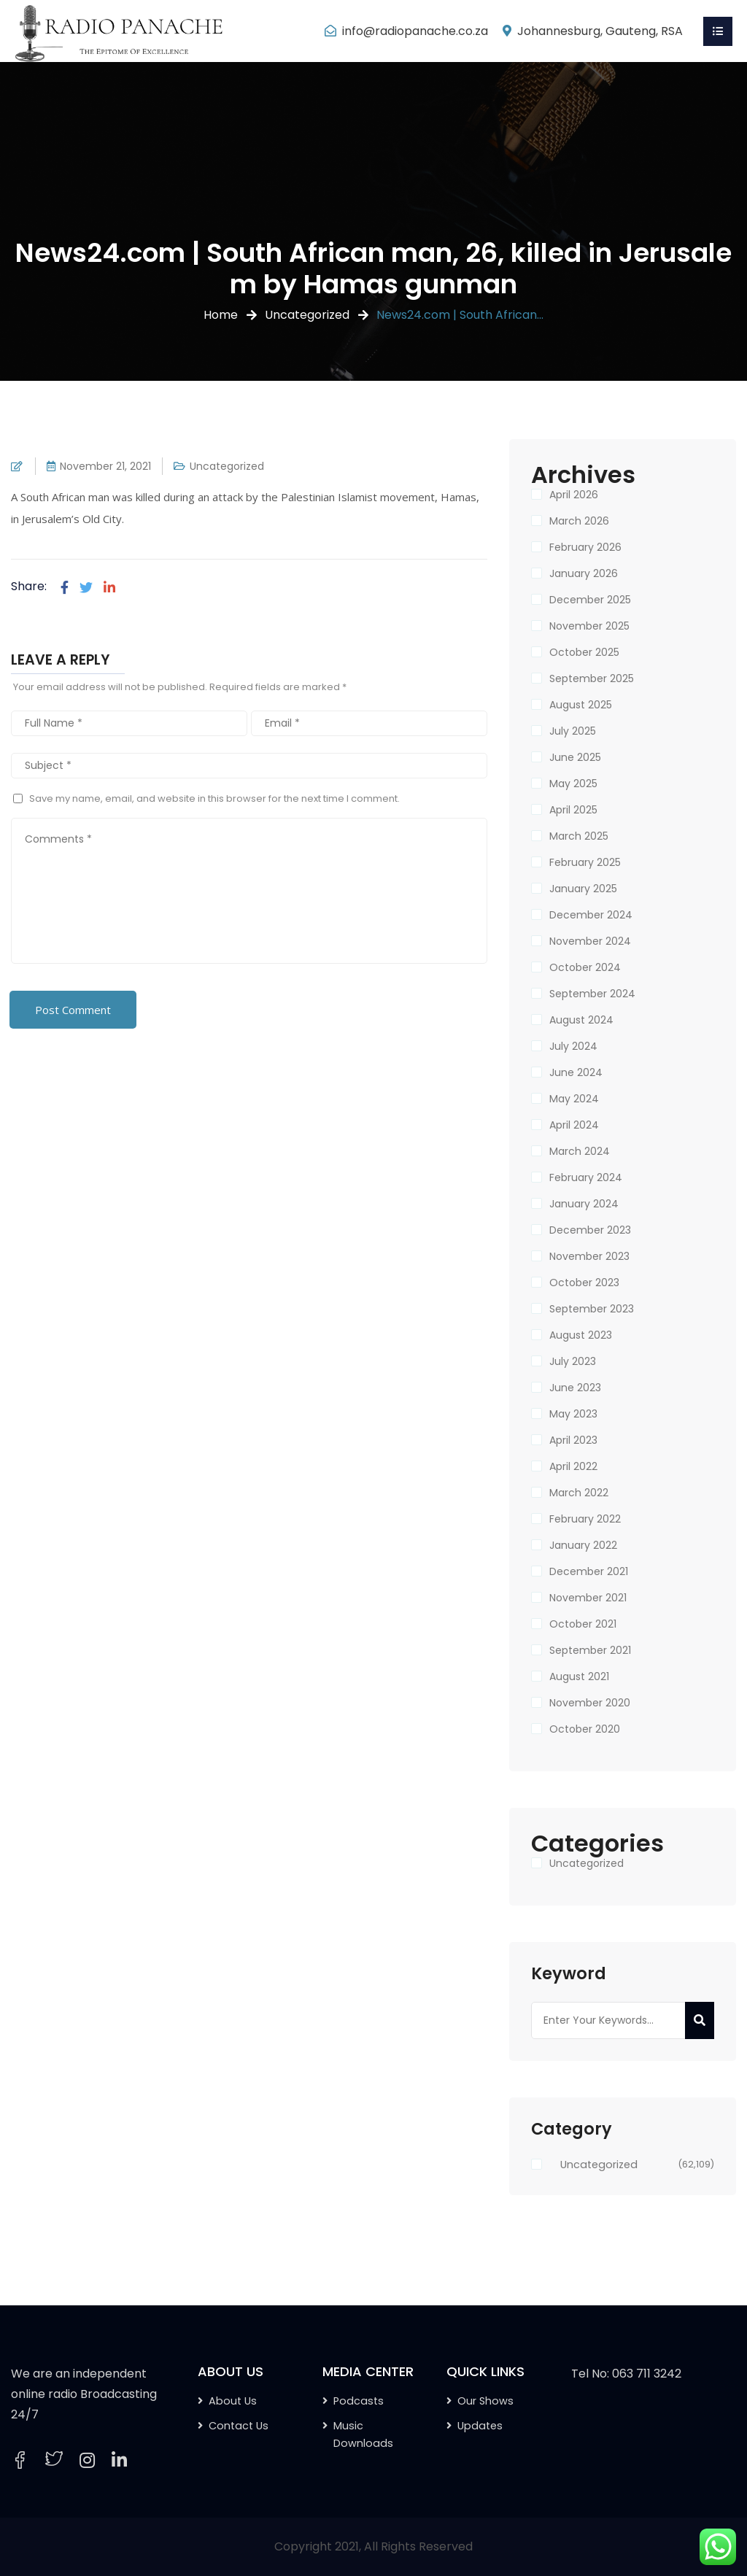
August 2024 (581, 1020)
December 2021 (588, 1571)
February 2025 (585, 862)
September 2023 (591, 1308)
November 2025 (589, 626)
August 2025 (580, 704)
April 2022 (573, 1466)
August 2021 (579, 1676)
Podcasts (358, 2401)
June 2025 (575, 757)
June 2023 (575, 1387)
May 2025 (573, 783)
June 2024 (576, 1072)
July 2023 (572, 1361)
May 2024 (574, 1098)
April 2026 (573, 494)
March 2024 (579, 1151)
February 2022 (585, 1519)
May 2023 (573, 1414)
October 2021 (582, 1624)
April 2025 (573, 809)
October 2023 (584, 1282)
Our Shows (485, 2401)
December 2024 (590, 915)
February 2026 (585, 547)
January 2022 (583, 1545)
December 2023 (590, 1230)
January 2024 (584, 1203)
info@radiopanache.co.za (415, 31)
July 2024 (573, 1046)
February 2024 (585, 1177)
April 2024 (574, 1125)
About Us (233, 2401)
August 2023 (580, 1335)
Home (221, 314)
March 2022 (578, 1492)
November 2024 (590, 941)
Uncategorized (307, 314)
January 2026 (583, 573)
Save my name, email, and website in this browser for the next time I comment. (214, 798)
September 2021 (590, 1650)
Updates (480, 2425)
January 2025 (583, 888)
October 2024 (585, 967)
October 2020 (584, 1729)
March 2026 (579, 521)
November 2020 (589, 1702)
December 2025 (590, 599)
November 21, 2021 (105, 466)
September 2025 (591, 678)
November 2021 (588, 1597)
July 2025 (572, 731)
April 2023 (573, 1440)
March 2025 (578, 836)
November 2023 (589, 1256)
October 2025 (584, 652)
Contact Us (238, 2425)
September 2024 (592, 993)
